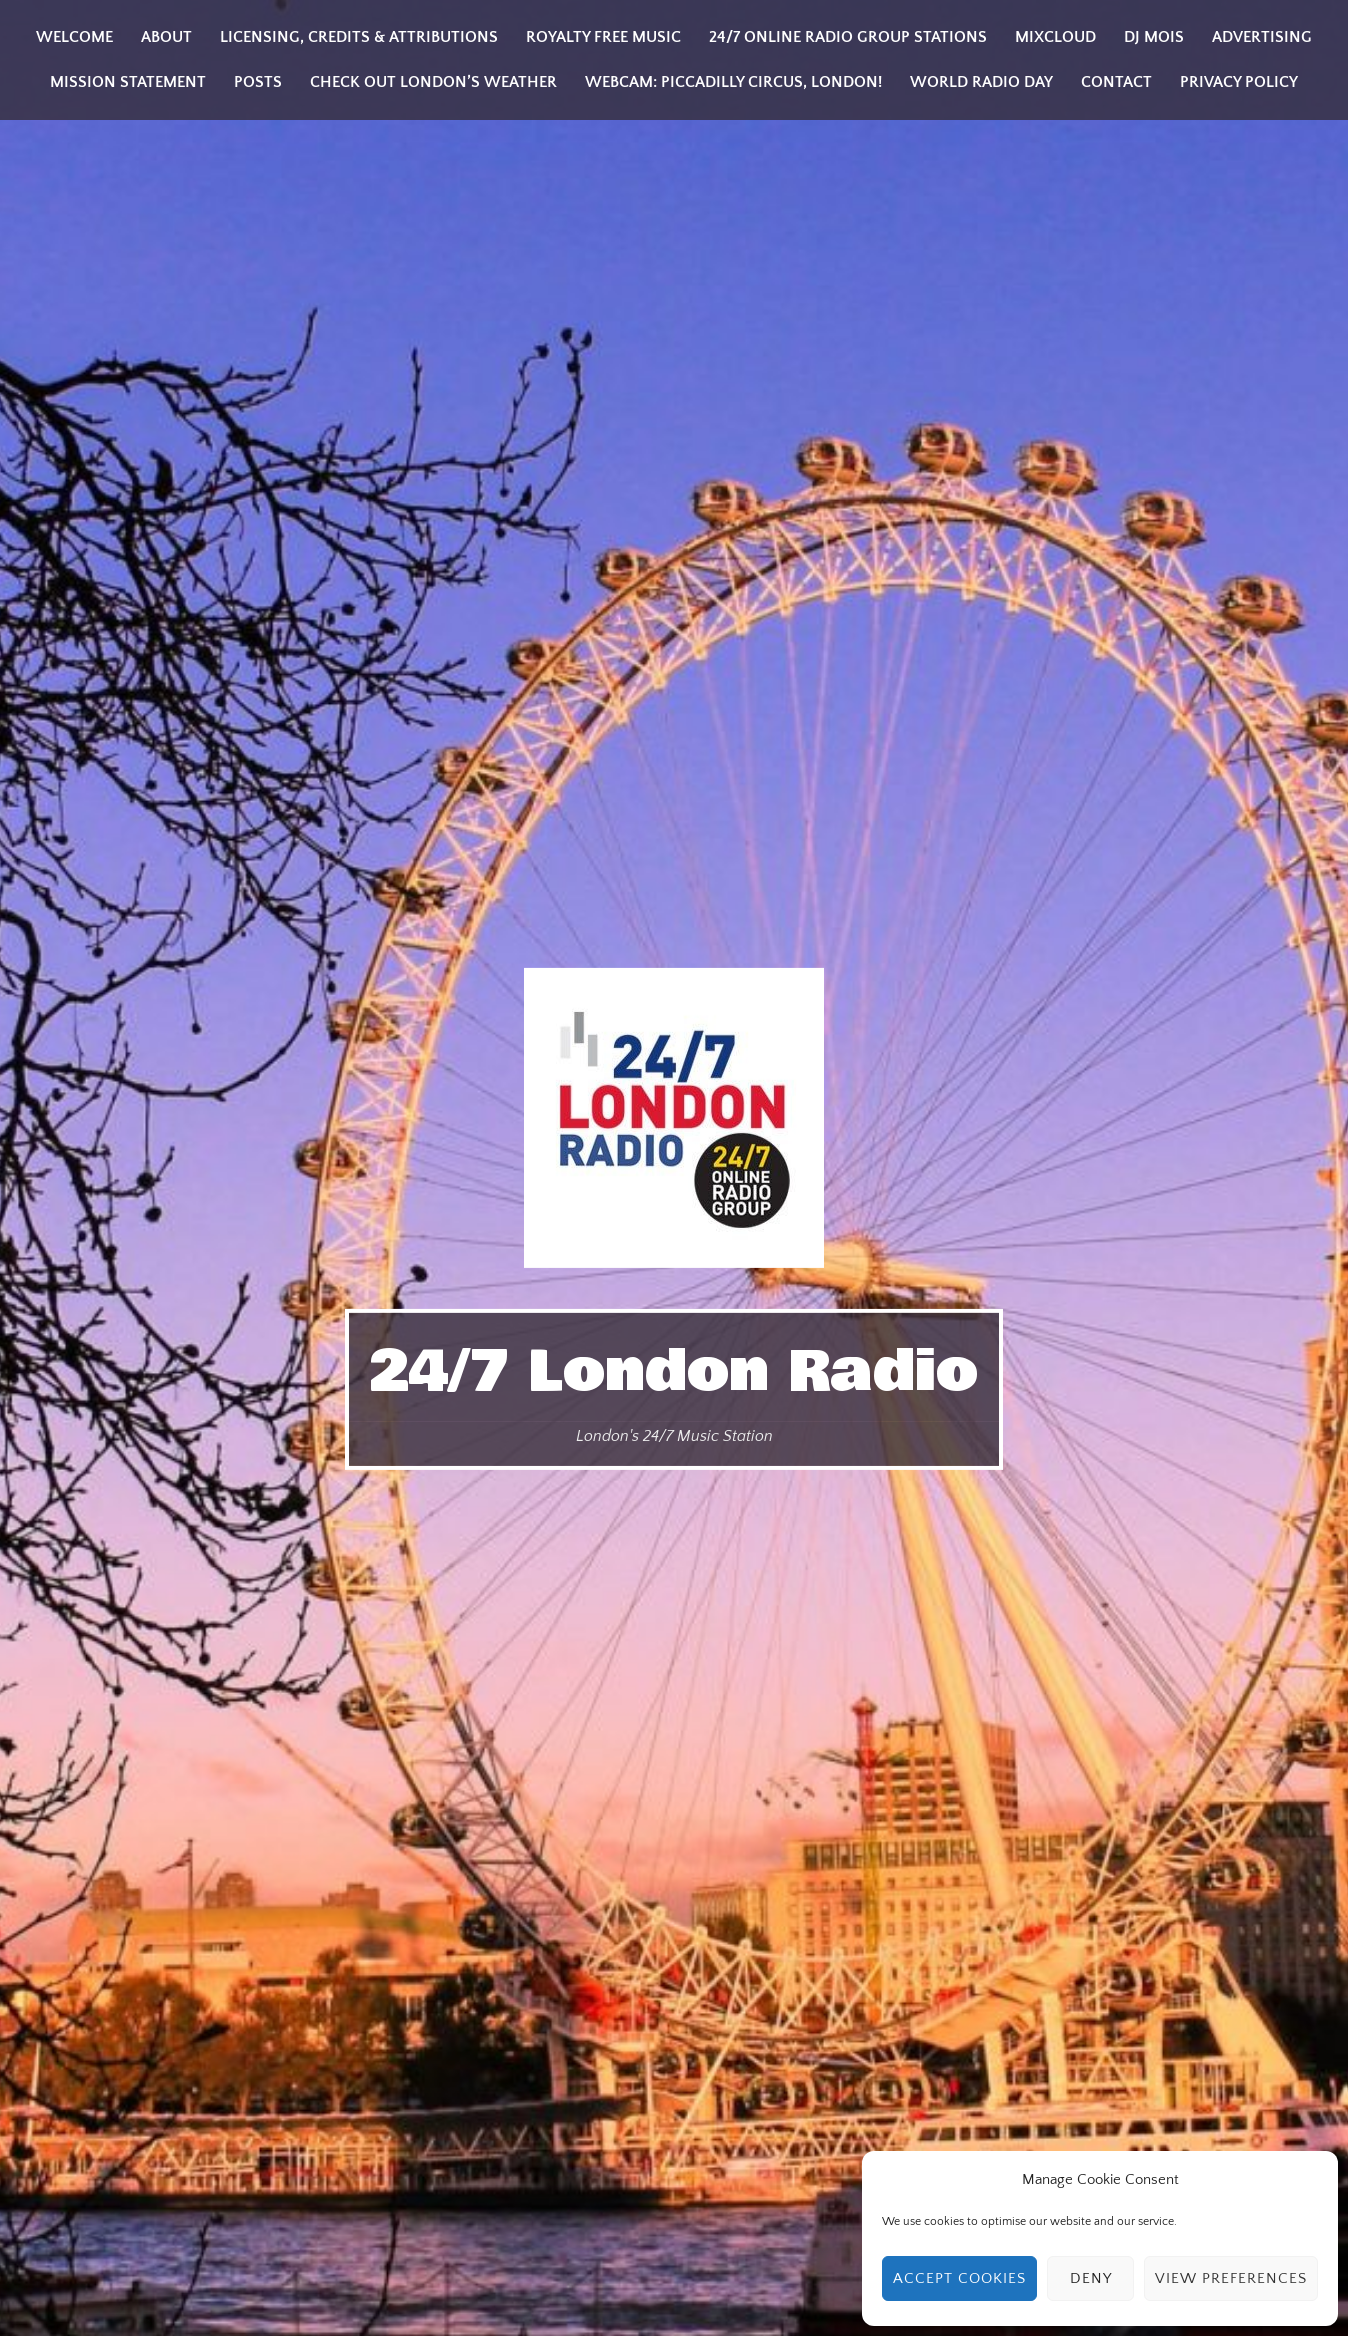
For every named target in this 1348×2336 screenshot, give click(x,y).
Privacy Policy (1239, 82)
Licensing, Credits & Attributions (359, 37)
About (166, 37)
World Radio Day (981, 82)
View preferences (1231, 2278)
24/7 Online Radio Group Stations (848, 37)
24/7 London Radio (674, 1372)
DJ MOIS (1154, 37)
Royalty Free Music (603, 37)
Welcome (74, 37)
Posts (258, 82)
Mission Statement (128, 82)
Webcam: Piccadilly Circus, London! (733, 82)
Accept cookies (959, 2278)
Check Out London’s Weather (433, 82)
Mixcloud (1055, 37)
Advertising (1262, 37)
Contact (1116, 82)
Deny (1091, 2278)
